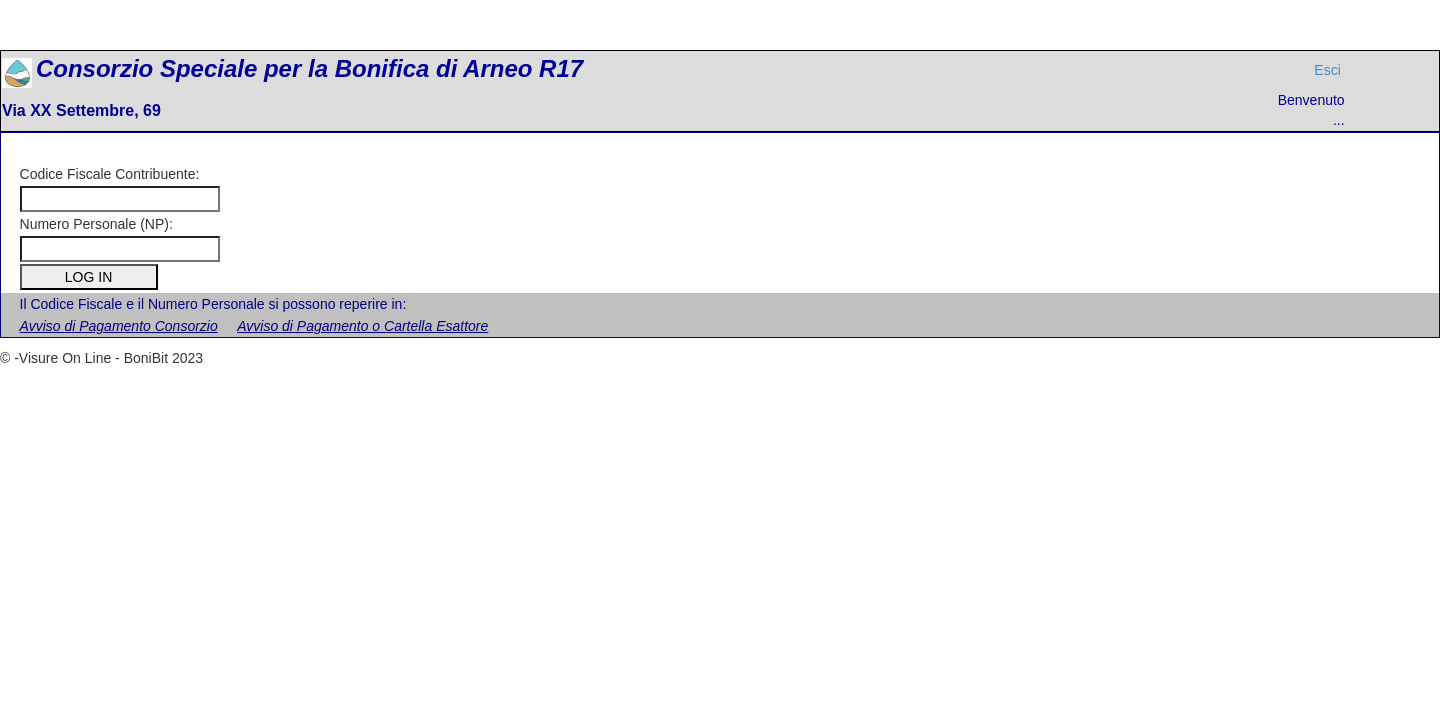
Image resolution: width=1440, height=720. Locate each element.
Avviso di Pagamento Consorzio (119, 326)
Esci (1327, 70)
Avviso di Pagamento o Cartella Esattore (362, 326)
